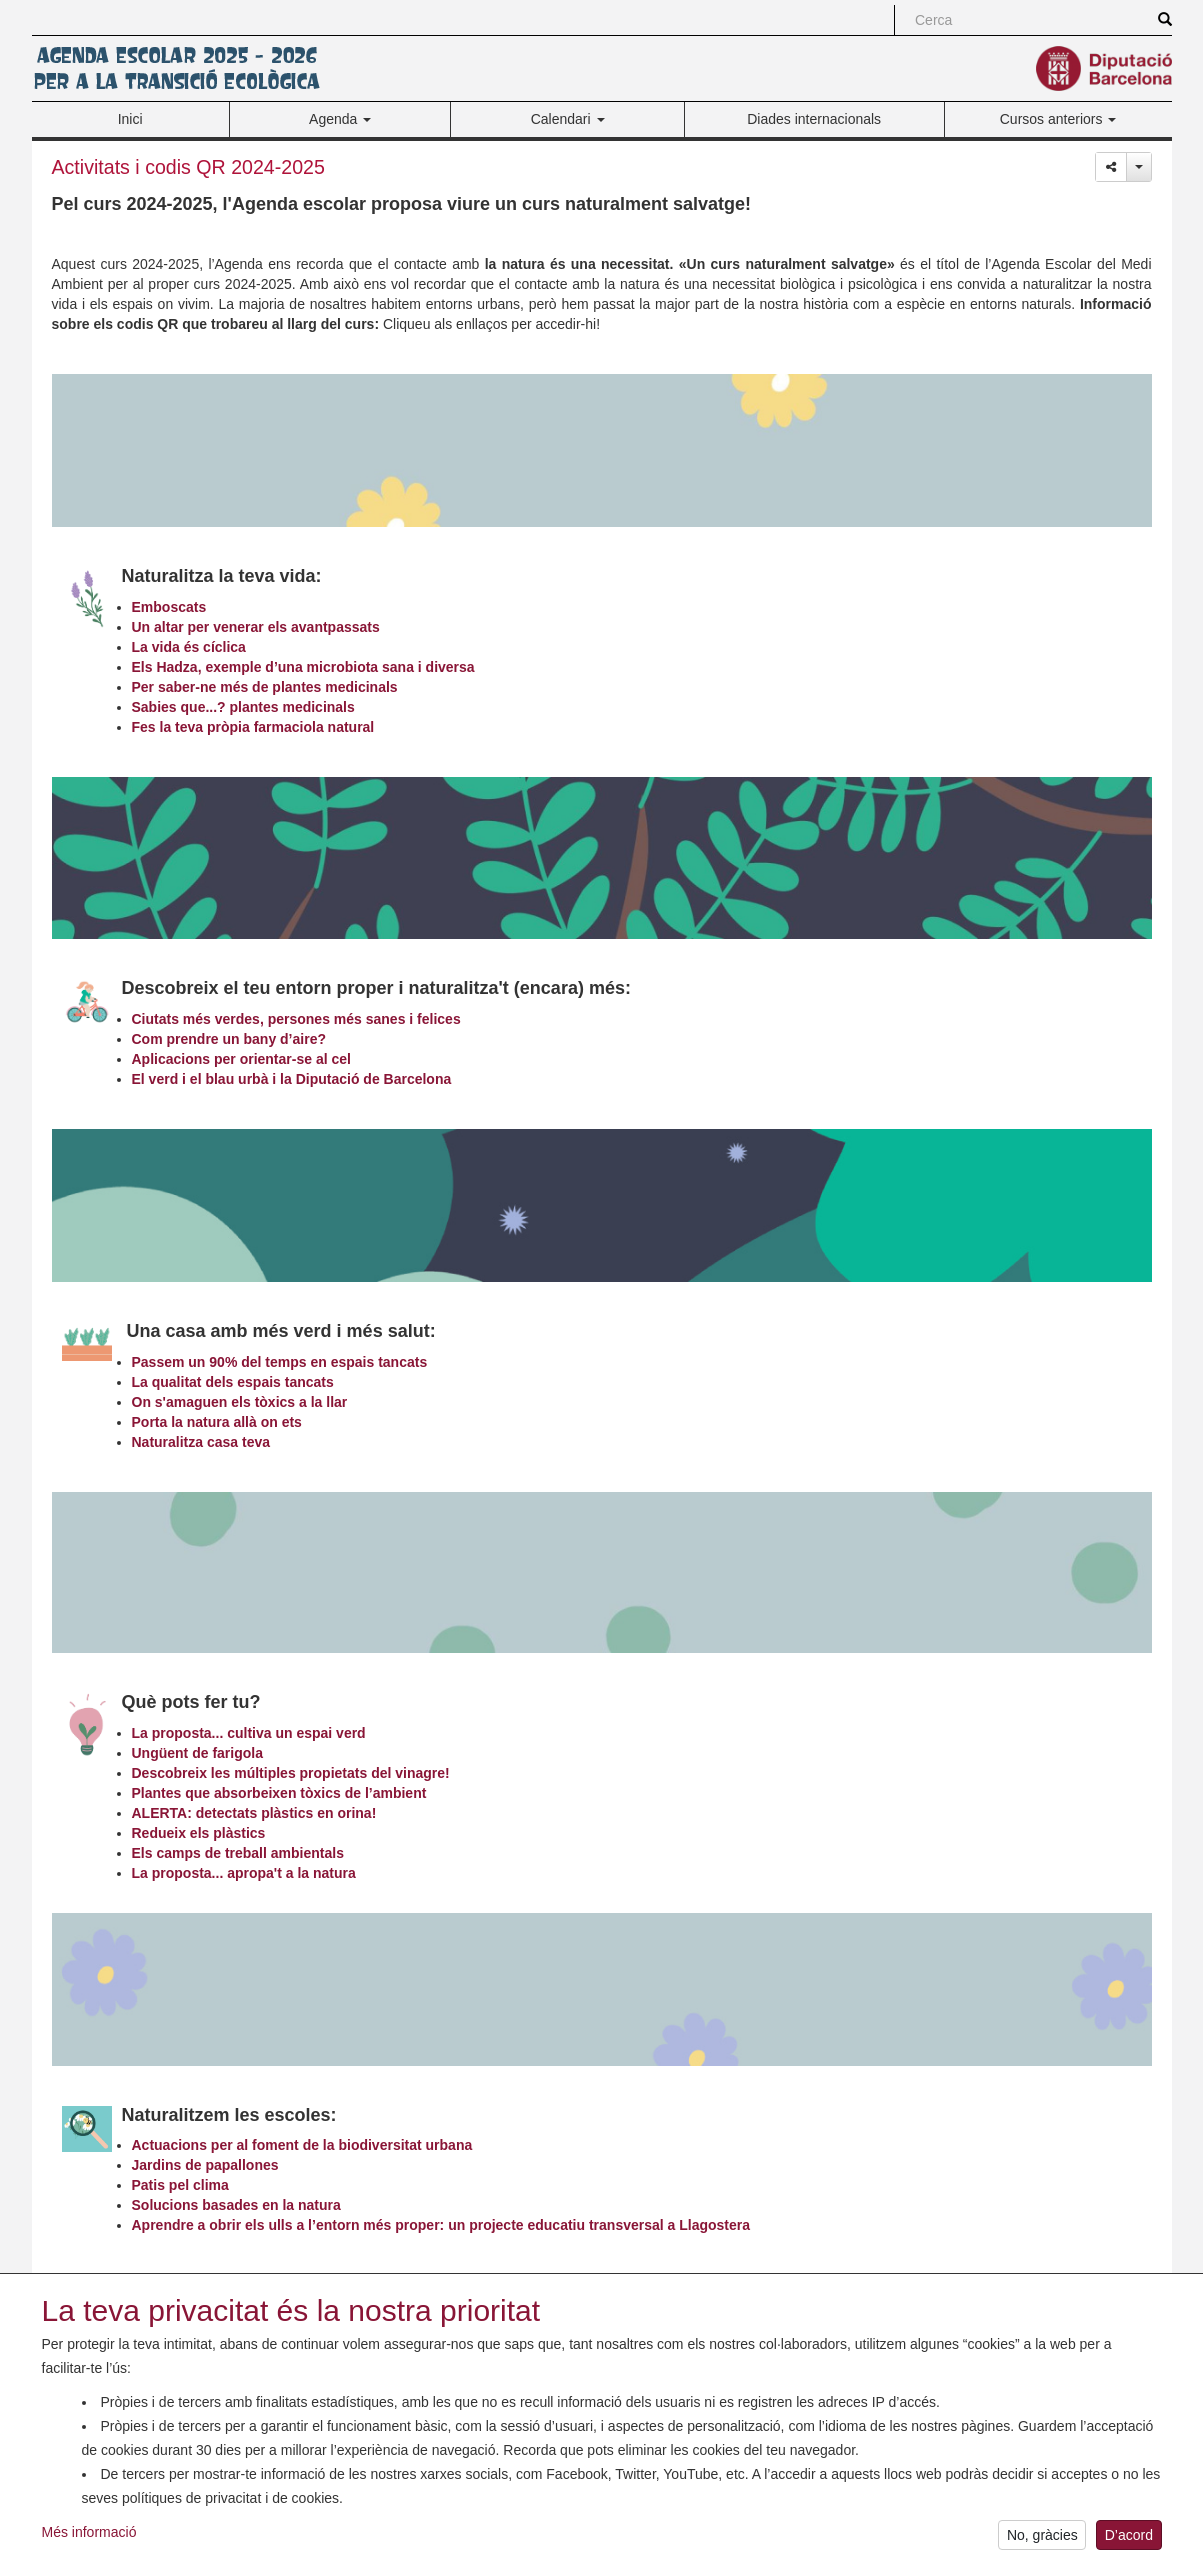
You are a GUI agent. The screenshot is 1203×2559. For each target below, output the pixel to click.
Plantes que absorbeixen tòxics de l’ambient (279, 1793)
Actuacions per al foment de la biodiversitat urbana (302, 2145)
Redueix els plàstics (199, 1833)
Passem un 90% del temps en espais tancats (280, 1362)
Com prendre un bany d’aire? (229, 1039)
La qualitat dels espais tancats (233, 1382)
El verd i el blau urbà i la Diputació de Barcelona (292, 1079)
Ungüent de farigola (197, 1753)
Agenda (340, 119)
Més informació (89, 2540)
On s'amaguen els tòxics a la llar (240, 1402)
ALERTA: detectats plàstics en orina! (254, 1813)
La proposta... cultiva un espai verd (249, 1733)
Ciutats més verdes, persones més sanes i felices (296, 1019)
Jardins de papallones (205, 2165)
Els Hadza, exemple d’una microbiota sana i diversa (303, 667)
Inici (130, 119)
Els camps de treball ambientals (238, 1853)
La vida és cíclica (189, 647)
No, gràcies (1042, 2543)
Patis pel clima (180, 2185)
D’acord (1129, 2543)
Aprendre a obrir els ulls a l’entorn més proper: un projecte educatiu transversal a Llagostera (441, 2225)
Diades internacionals (814, 119)
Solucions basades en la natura (236, 2205)
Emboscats (169, 607)
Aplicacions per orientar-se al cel (241, 1059)
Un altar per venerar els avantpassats (256, 627)
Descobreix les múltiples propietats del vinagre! (291, 1773)
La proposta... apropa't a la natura (244, 1873)
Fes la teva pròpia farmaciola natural (253, 727)
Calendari (568, 119)
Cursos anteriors (1058, 119)
